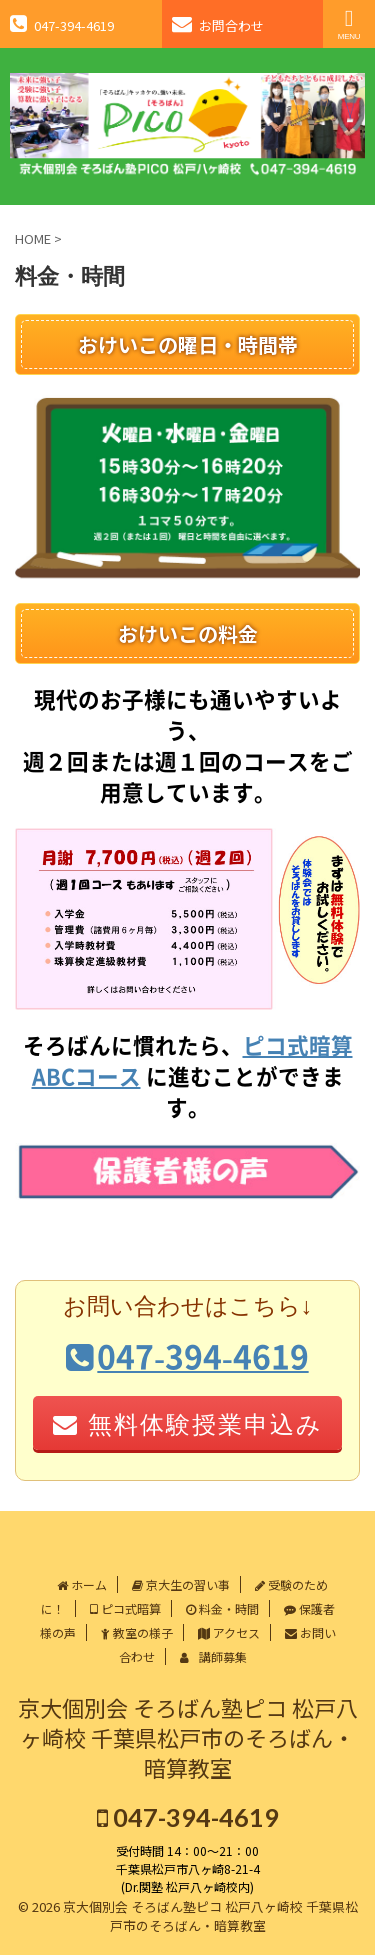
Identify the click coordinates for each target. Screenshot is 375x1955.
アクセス (229, 1632)
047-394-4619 (188, 1817)
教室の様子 (137, 1632)
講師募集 (213, 1656)
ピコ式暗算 (125, 1608)
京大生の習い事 (181, 1584)
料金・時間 (222, 1608)
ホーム (82, 1584)
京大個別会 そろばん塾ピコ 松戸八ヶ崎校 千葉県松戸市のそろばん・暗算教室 (188, 1737)
